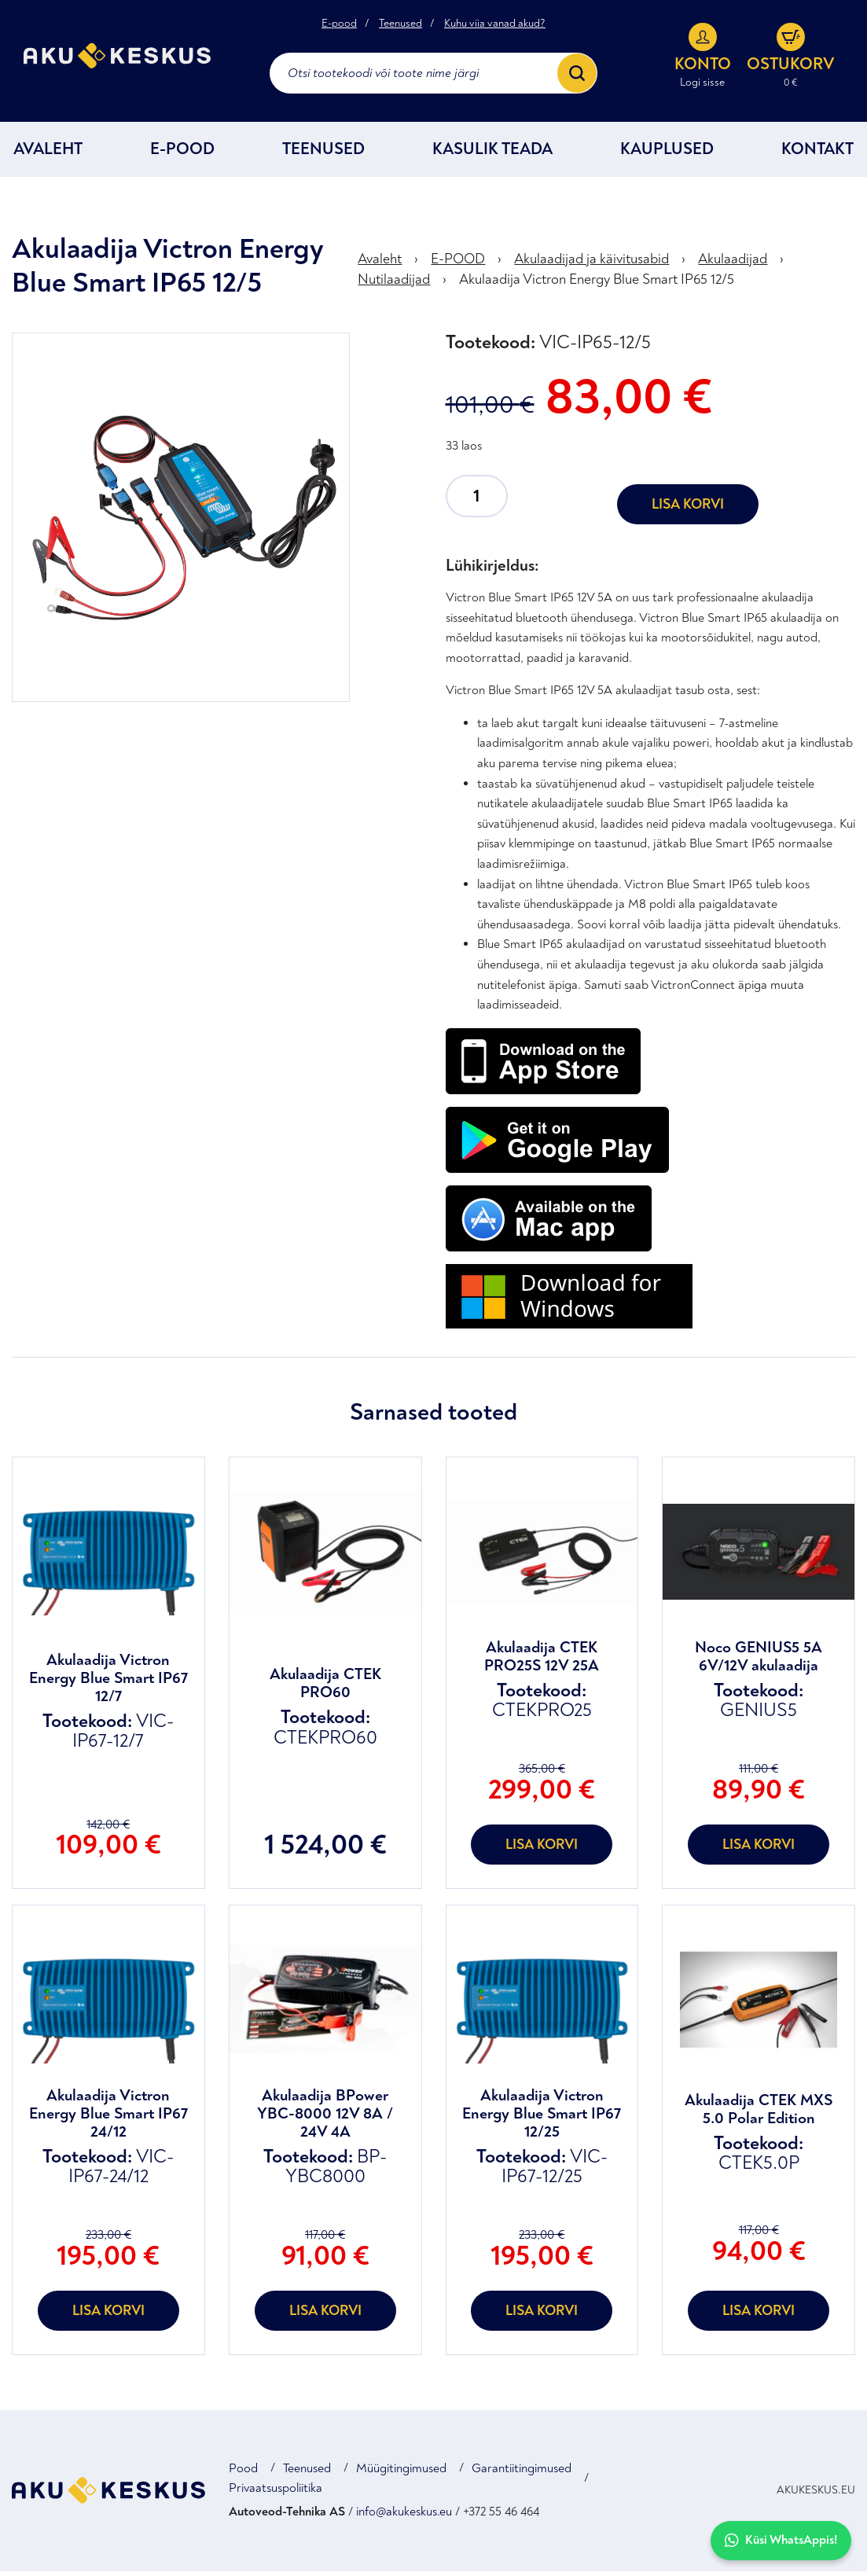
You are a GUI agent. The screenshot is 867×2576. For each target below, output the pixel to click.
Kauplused (667, 153)
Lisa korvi (688, 509)
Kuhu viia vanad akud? (495, 25)
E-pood (339, 25)
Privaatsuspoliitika (275, 2493)
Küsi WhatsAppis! (781, 2540)
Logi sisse (702, 84)
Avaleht (48, 153)
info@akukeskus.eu (404, 2516)
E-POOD (182, 153)
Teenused (400, 25)
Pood (243, 2473)
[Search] (577, 74)
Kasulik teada (492, 153)
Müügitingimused (401, 2473)
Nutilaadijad (394, 284)
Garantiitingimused (521, 2473)
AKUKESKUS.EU (816, 2495)
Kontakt (817, 153)
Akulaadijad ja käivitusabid (591, 264)
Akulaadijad (732, 264)
